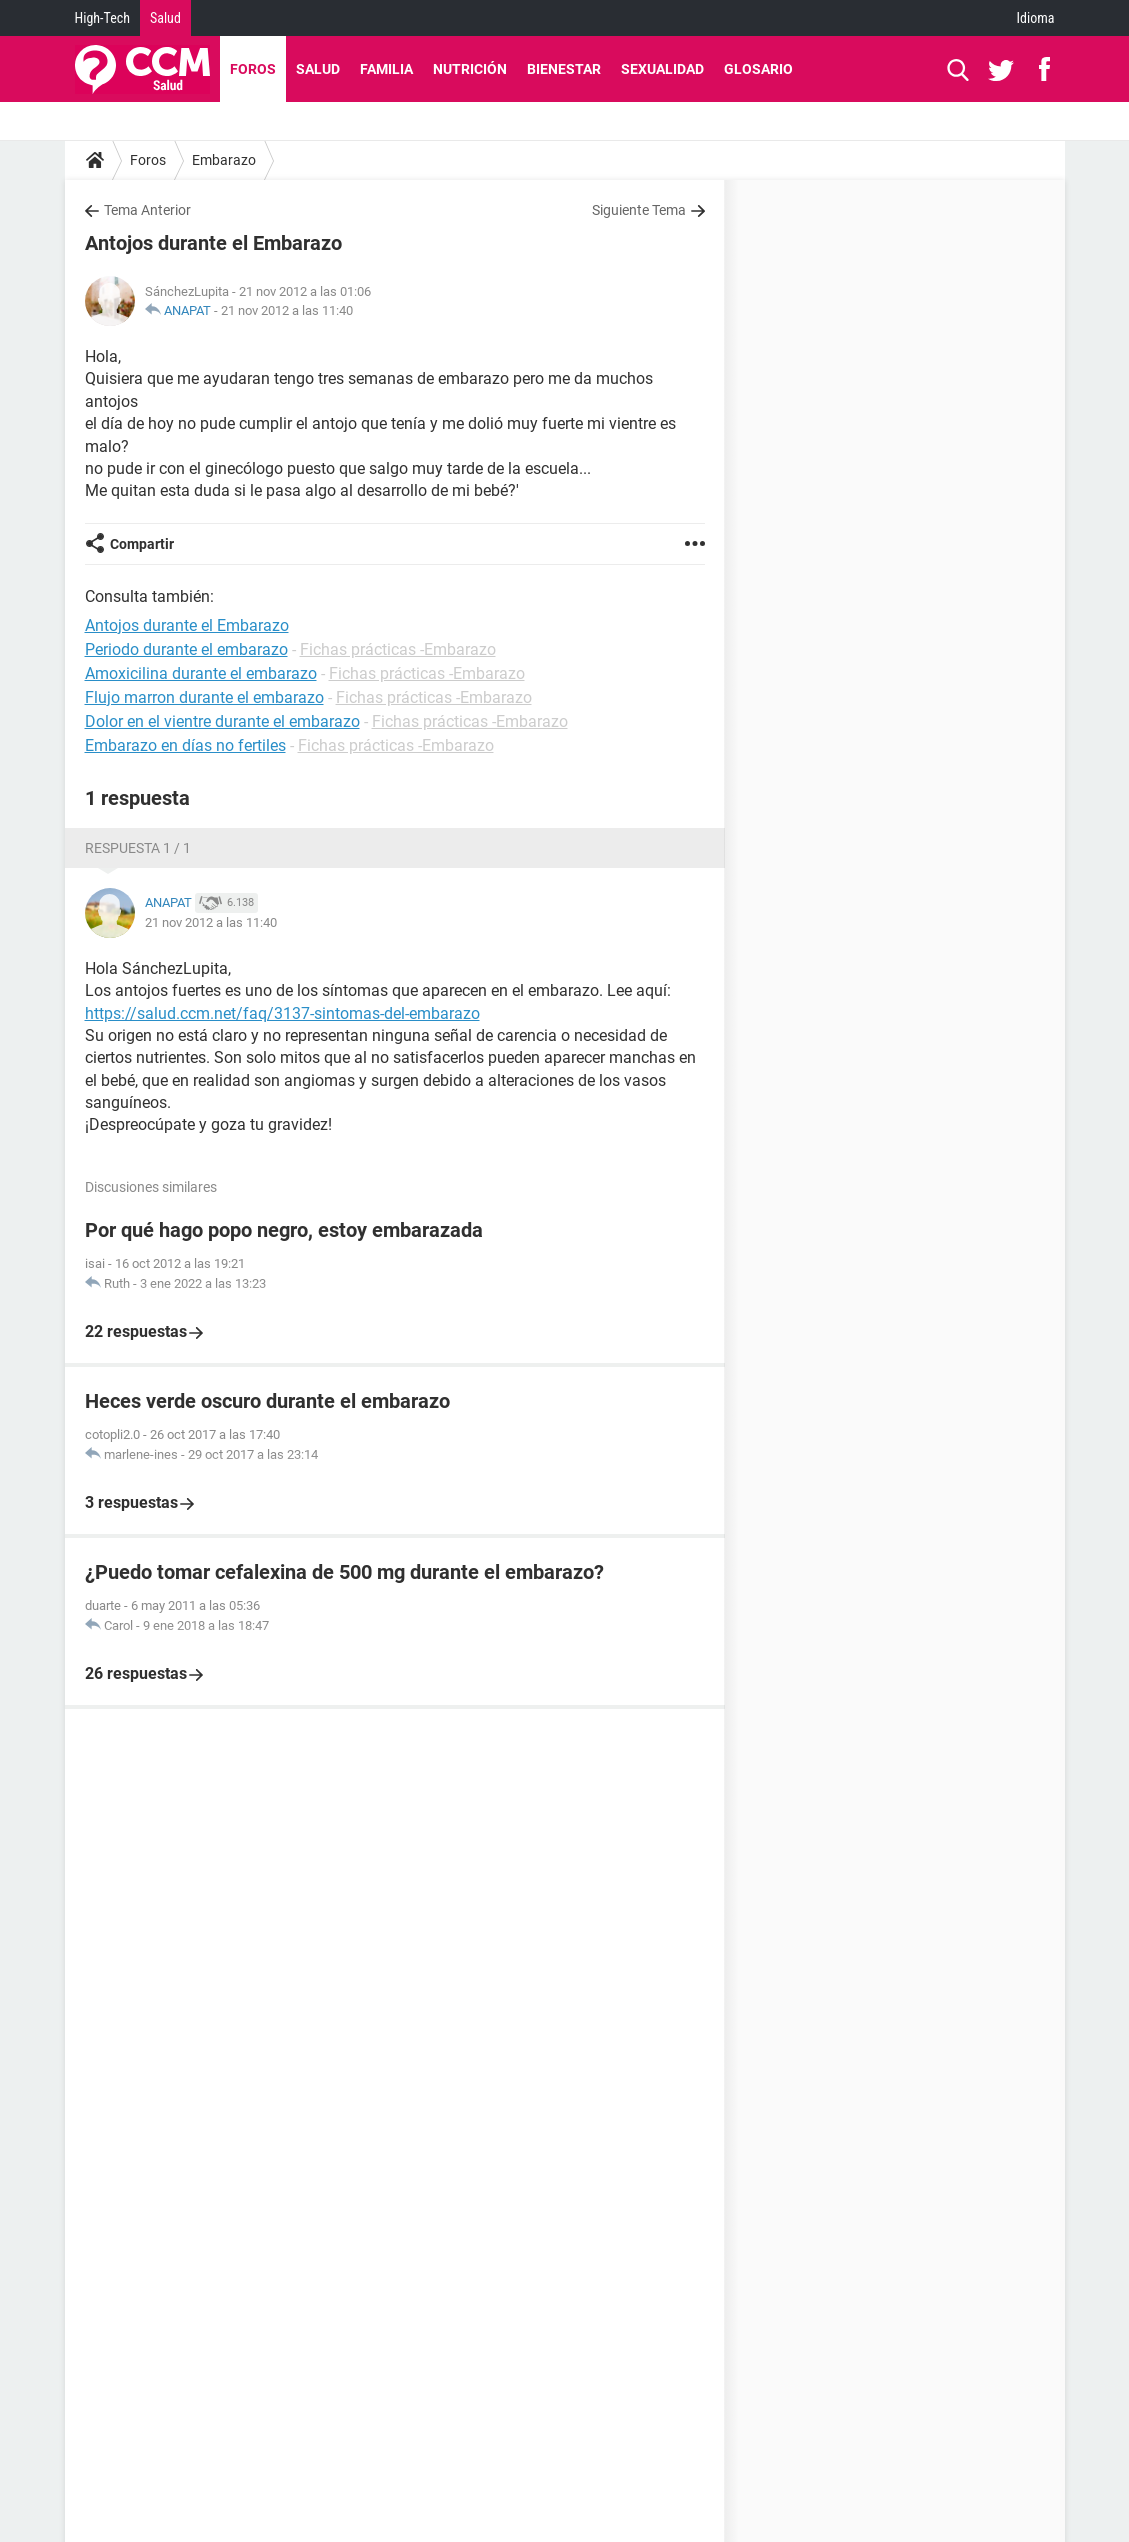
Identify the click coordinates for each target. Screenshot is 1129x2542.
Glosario (758, 69)
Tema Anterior (147, 210)
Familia (386, 69)
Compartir (142, 544)
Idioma (1036, 18)
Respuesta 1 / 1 (138, 848)
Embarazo (224, 160)
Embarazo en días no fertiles (185, 745)
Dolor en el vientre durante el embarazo (222, 721)
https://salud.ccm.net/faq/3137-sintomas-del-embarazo (282, 1013)
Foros (253, 69)
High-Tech (102, 18)
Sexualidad (662, 69)
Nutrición (470, 69)
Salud (165, 18)
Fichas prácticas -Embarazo (398, 649)
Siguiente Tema (639, 210)
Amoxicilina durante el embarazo (201, 673)
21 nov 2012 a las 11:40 (287, 310)
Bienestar (564, 69)
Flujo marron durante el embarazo (204, 697)
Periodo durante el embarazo (186, 649)
